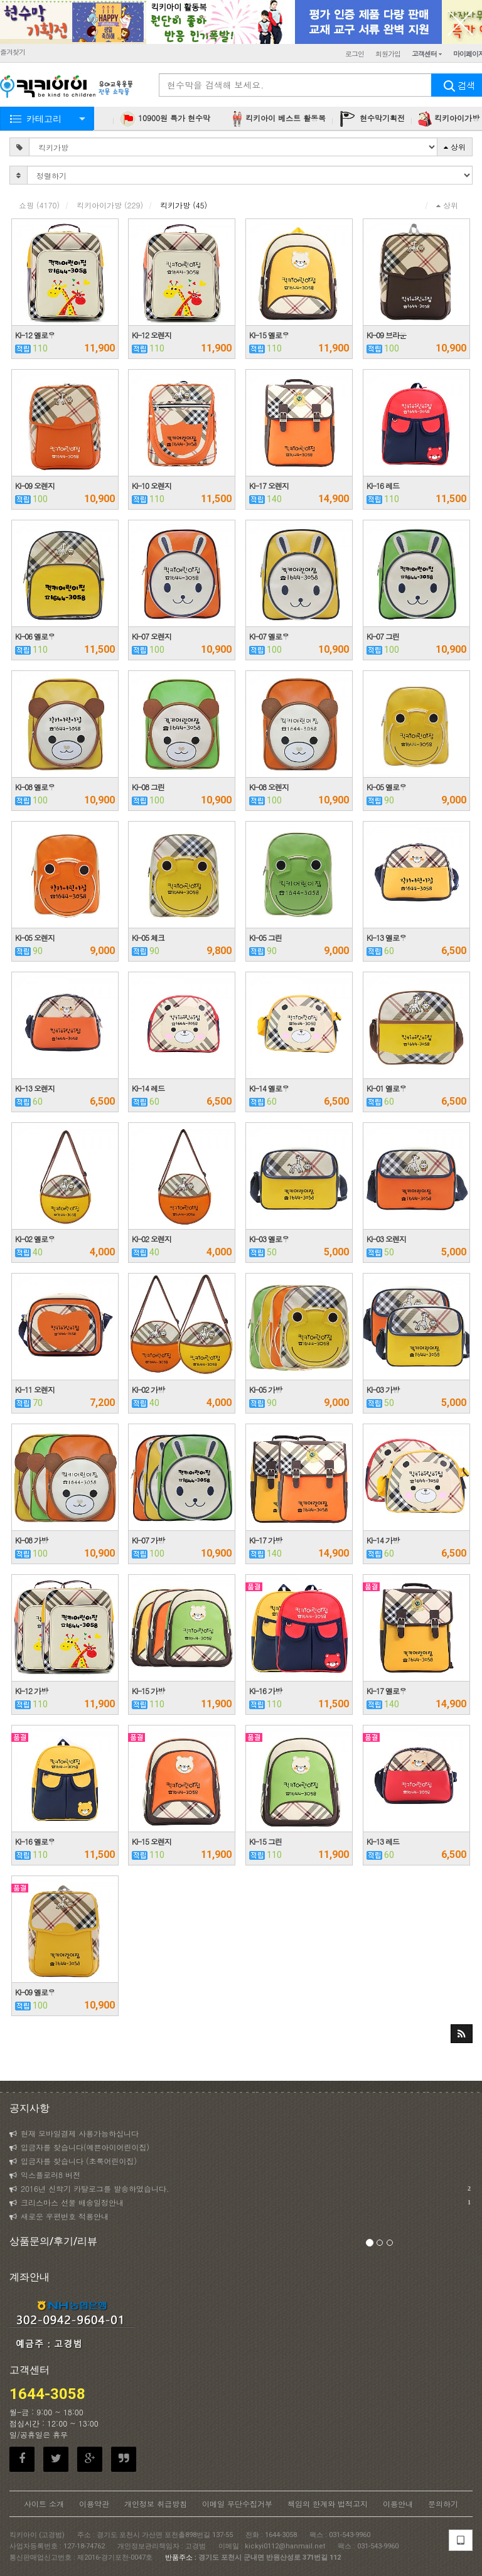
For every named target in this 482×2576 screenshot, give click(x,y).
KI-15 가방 (148, 1690)
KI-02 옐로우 (35, 1238)
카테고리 (44, 119)
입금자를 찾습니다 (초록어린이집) (73, 2160)
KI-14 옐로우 (269, 1088)
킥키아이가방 (110, 205)
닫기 (460, 22)
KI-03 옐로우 (269, 1238)
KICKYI (67, 87)
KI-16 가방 (265, 1690)
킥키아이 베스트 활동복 (278, 119)
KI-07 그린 (383, 636)
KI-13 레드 (383, 1841)
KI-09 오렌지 (35, 485)
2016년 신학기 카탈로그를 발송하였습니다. (239, 2189)
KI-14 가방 (383, 1540)
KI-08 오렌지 (269, 786)
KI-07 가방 (148, 1540)
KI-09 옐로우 (35, 1992)
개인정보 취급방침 (155, 2503)
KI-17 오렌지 (269, 485)
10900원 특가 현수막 (165, 119)
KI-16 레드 (383, 485)
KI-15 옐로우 (269, 335)
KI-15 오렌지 (151, 1841)
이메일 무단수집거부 (237, 2503)
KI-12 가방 (31, 1690)
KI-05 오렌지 (35, 937)
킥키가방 (183, 205)
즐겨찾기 (12, 51)
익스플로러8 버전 (44, 2174)
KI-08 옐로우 (35, 786)
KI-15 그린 (265, 1841)
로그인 (354, 53)
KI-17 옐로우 (386, 1690)
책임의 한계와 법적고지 (327, 2503)
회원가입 (387, 53)
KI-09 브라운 (386, 335)
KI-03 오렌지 (386, 1238)
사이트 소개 (44, 2503)
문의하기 (443, 2503)
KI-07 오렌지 (151, 636)
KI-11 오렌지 (35, 1389)
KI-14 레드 (148, 1088)
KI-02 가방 (148, 1389)
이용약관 (94, 2503)
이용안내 (398, 2503)
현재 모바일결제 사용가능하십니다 (74, 2133)
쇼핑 (39, 205)
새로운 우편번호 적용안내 (59, 2216)
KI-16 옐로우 (35, 1841)
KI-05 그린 (265, 937)
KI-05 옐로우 (386, 786)
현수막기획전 (372, 119)
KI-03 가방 (383, 1389)
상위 (455, 146)
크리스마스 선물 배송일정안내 (239, 2202)
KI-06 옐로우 (35, 636)
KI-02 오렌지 (151, 1238)
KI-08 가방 (31, 1540)
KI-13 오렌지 (35, 1088)
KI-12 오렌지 (151, 335)
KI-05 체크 (148, 937)
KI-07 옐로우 (269, 636)
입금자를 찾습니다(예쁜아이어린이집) (79, 2147)
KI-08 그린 (148, 786)
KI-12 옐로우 (35, 335)
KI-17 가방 (265, 1540)
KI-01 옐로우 (386, 1088)
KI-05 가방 (265, 1389)
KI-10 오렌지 (151, 485)
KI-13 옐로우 (386, 937)
